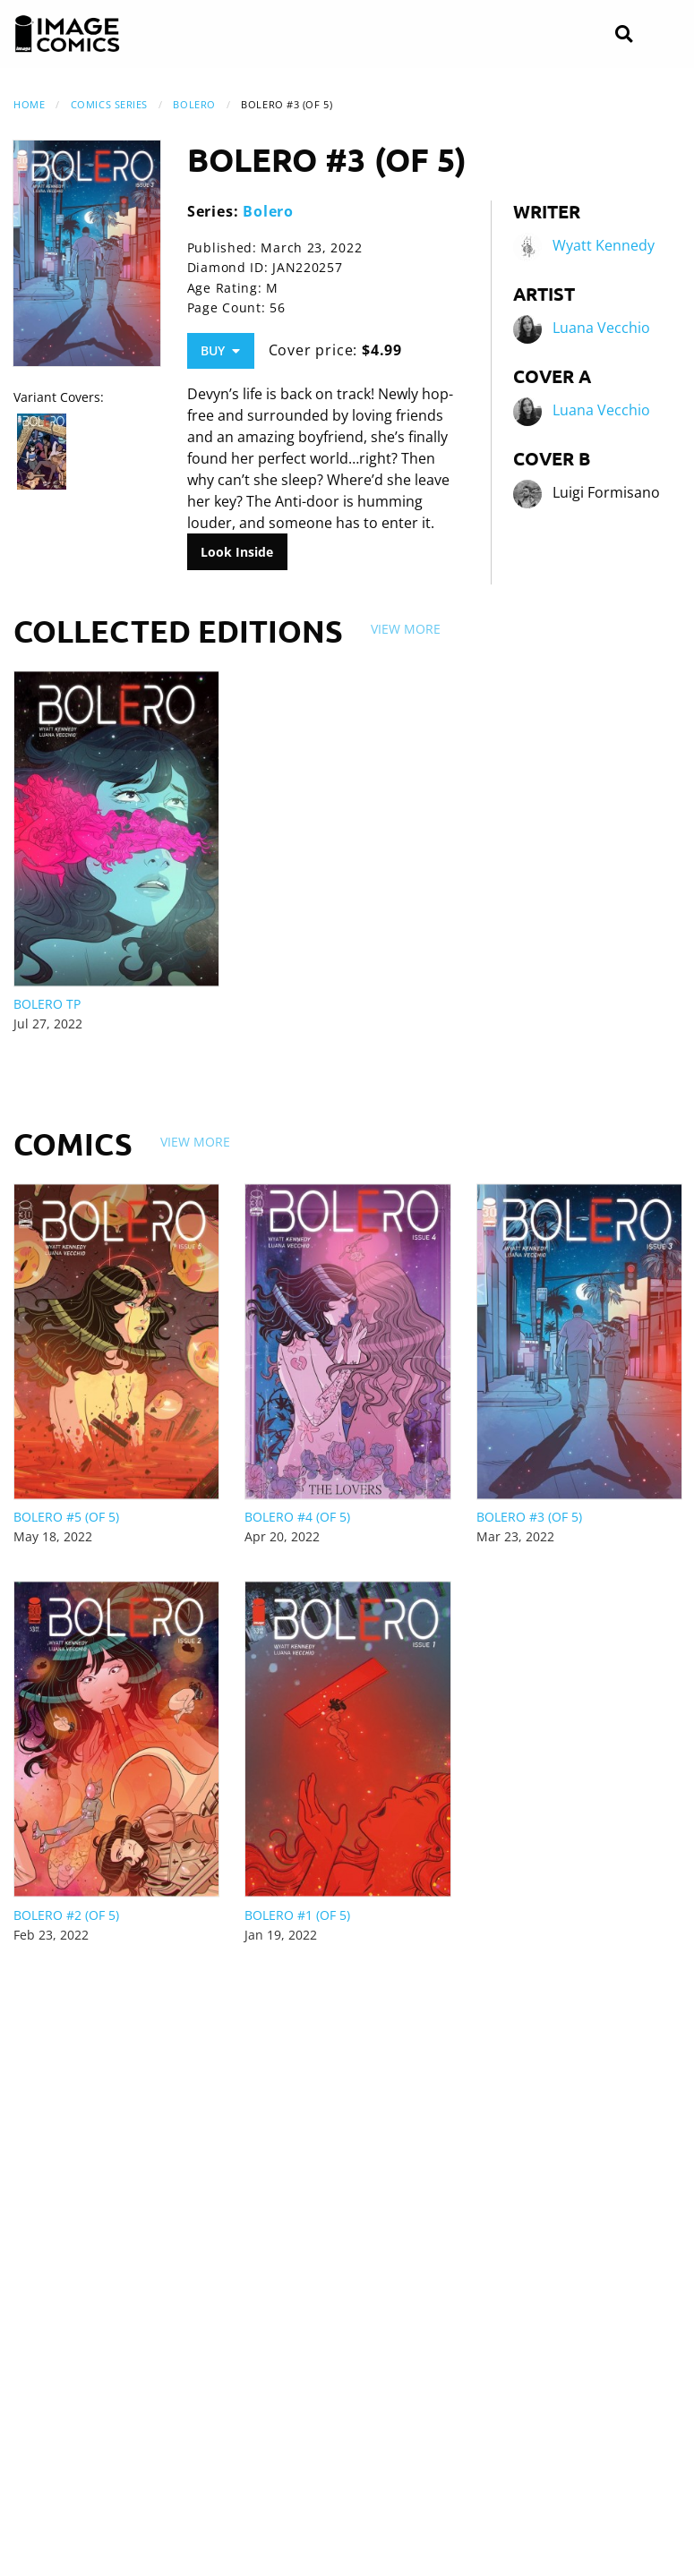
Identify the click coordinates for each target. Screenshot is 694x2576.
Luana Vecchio (601, 328)
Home (29, 104)
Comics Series (109, 104)
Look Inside (237, 551)
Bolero (194, 104)
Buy (220, 350)
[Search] (624, 34)
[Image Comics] (67, 34)
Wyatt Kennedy (604, 246)
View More (406, 628)
